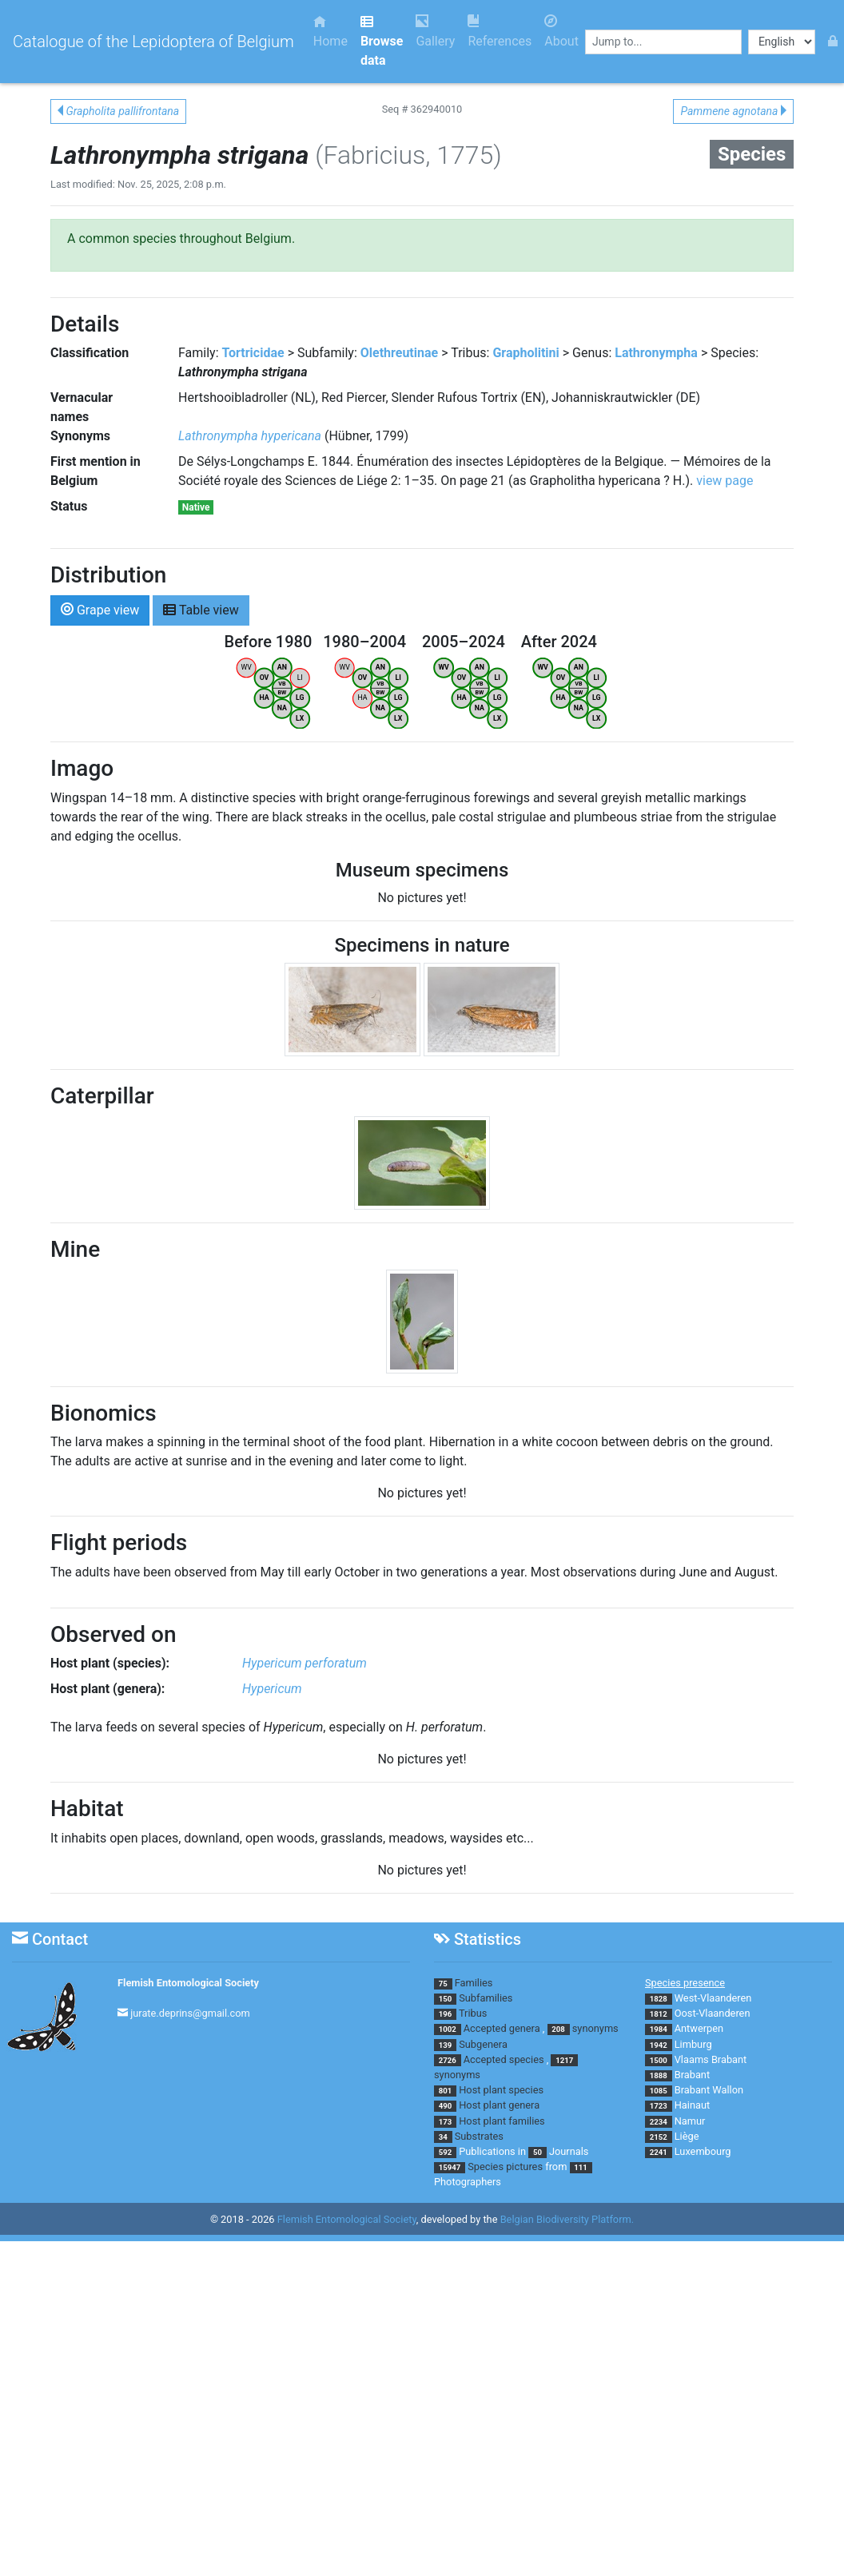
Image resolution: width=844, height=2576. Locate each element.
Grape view (100, 609)
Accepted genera (502, 2028)
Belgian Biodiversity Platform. (567, 2219)
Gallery (435, 31)
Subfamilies (485, 1998)
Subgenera (483, 2044)
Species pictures (505, 2167)
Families (474, 1983)
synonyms (595, 2028)
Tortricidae (253, 352)
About (561, 31)
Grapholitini (525, 352)
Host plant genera (499, 2105)
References (499, 31)
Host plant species (501, 2090)
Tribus (473, 2013)
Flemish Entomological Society (188, 1983)
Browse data (381, 41)
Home (330, 31)
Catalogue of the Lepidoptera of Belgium (153, 41)
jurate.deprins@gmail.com (190, 2013)
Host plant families (501, 2121)
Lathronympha (656, 352)
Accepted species (504, 2059)
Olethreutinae (399, 352)
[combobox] (663, 42)
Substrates (479, 2136)
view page (724, 480)
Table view (201, 609)
